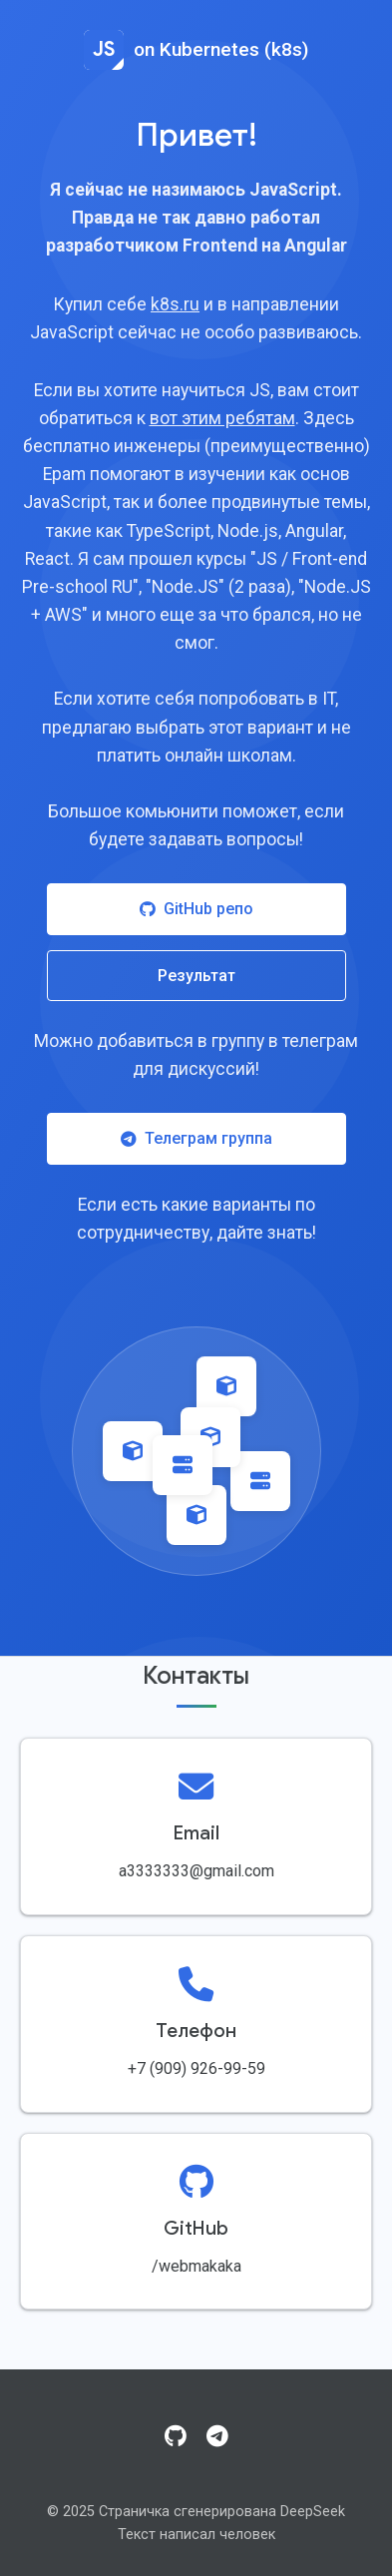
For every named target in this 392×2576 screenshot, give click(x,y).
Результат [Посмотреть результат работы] (196, 975)
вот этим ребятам (222, 418)
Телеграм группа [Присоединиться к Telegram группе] (196, 1138)
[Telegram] (217, 2437)
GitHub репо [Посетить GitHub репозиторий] (196, 908)
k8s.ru (175, 304)
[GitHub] (176, 2437)
